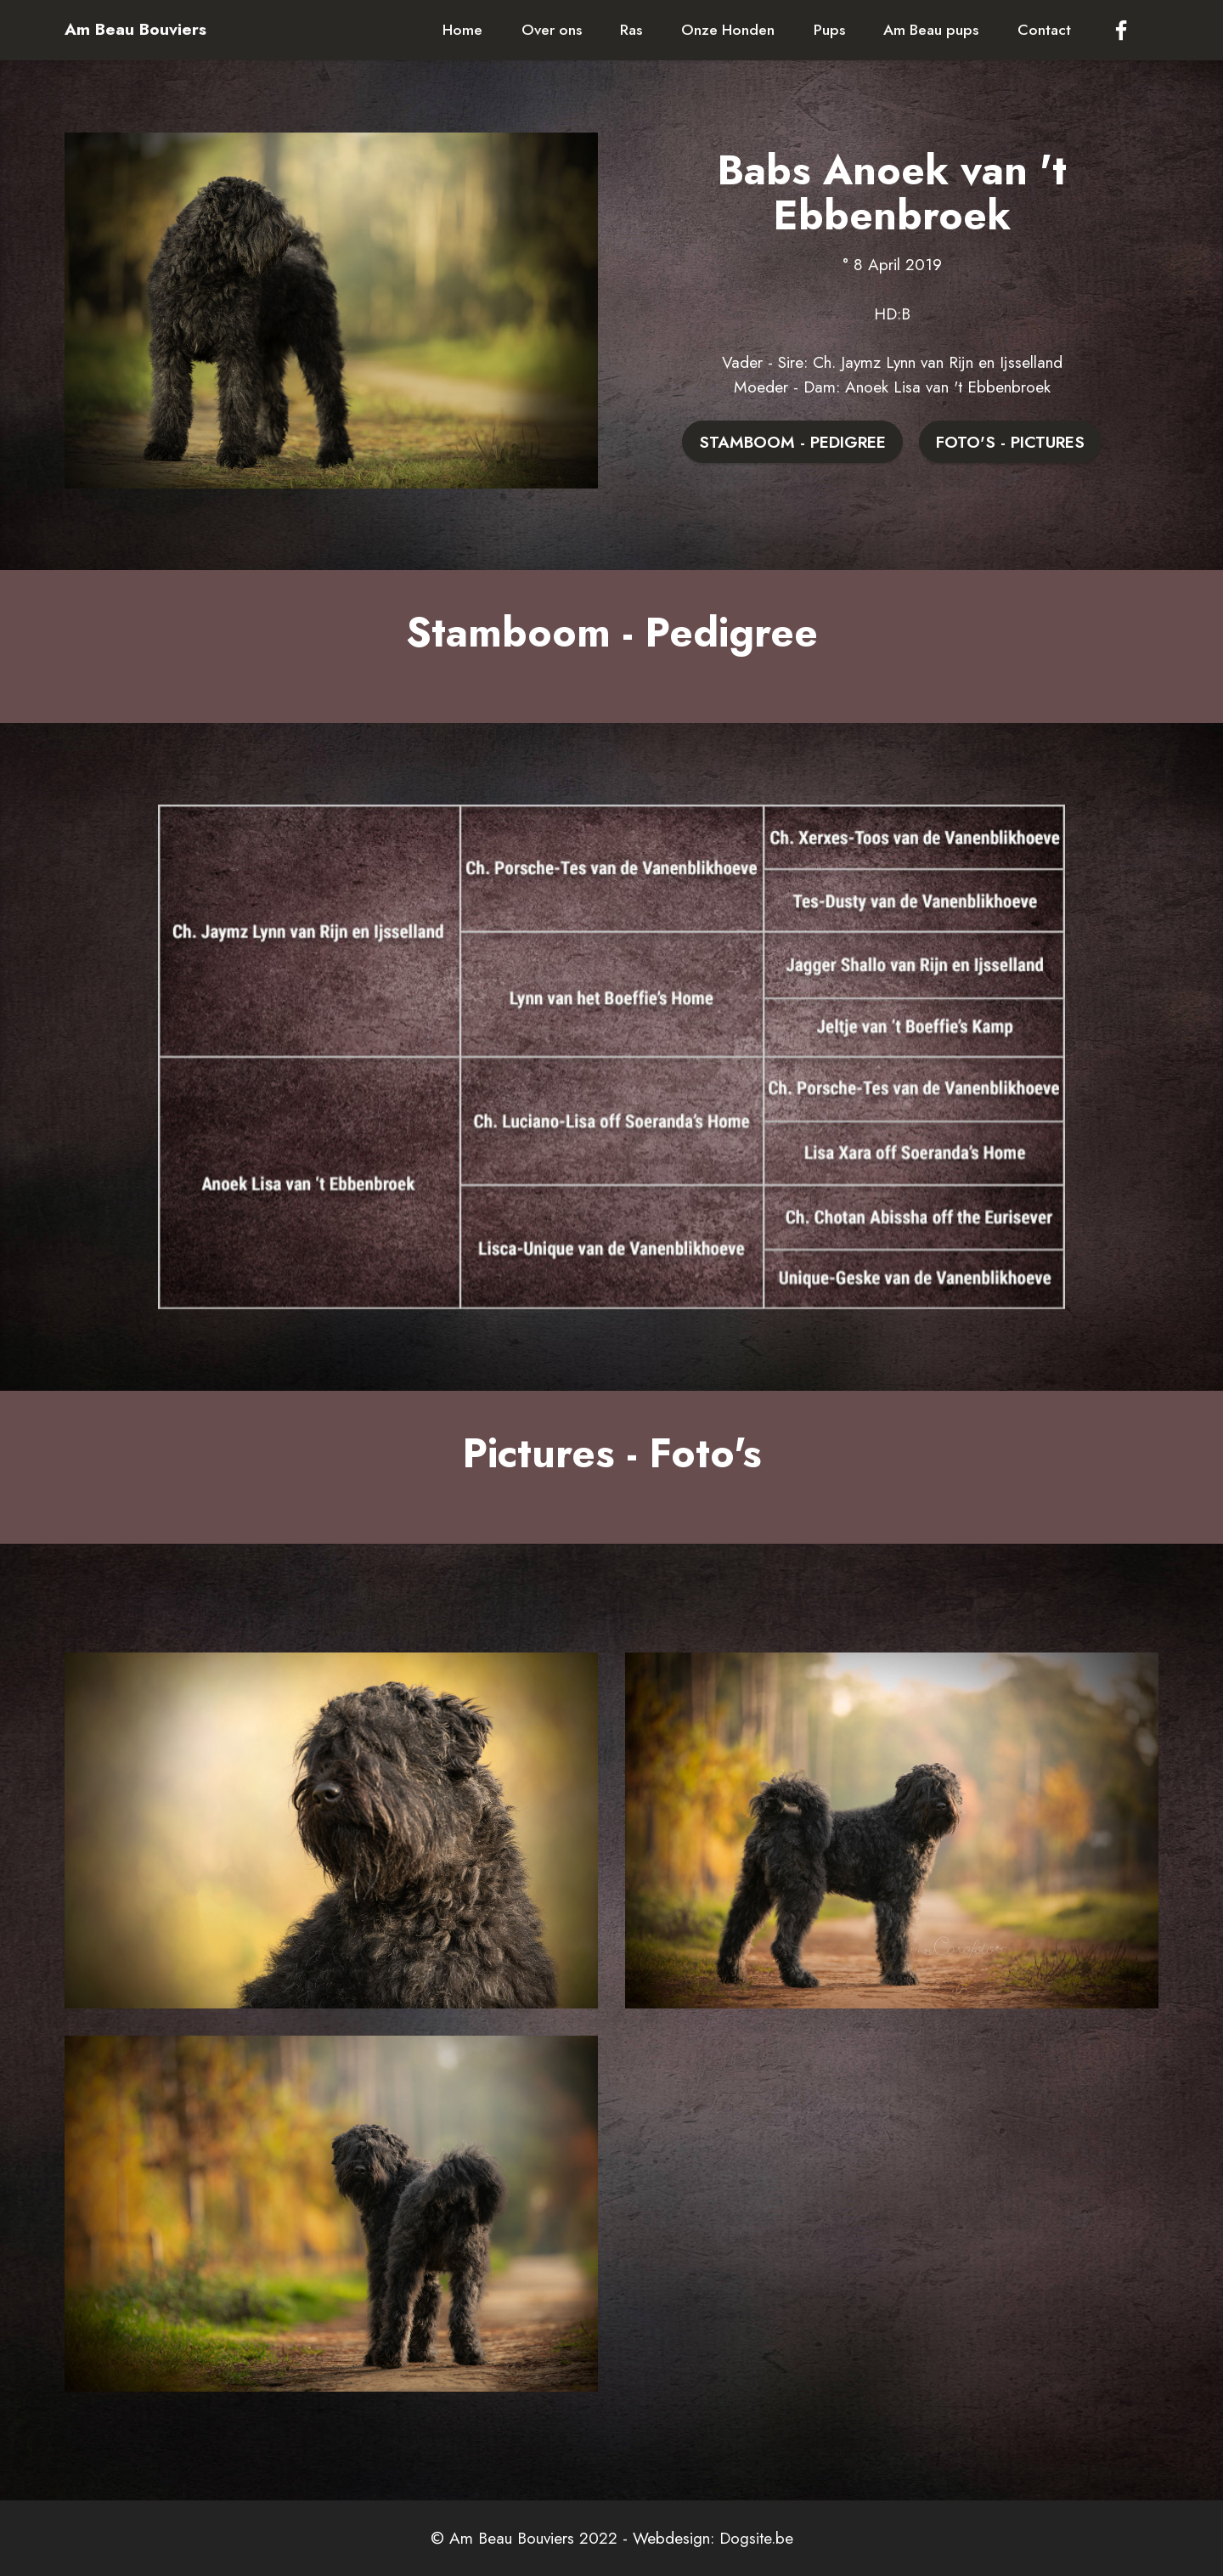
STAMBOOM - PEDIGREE (792, 442)
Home (462, 30)
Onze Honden (728, 30)
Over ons (551, 30)
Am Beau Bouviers (135, 29)
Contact (1044, 30)
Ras (631, 30)
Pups (829, 30)
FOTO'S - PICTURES (1010, 442)
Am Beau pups (930, 30)
